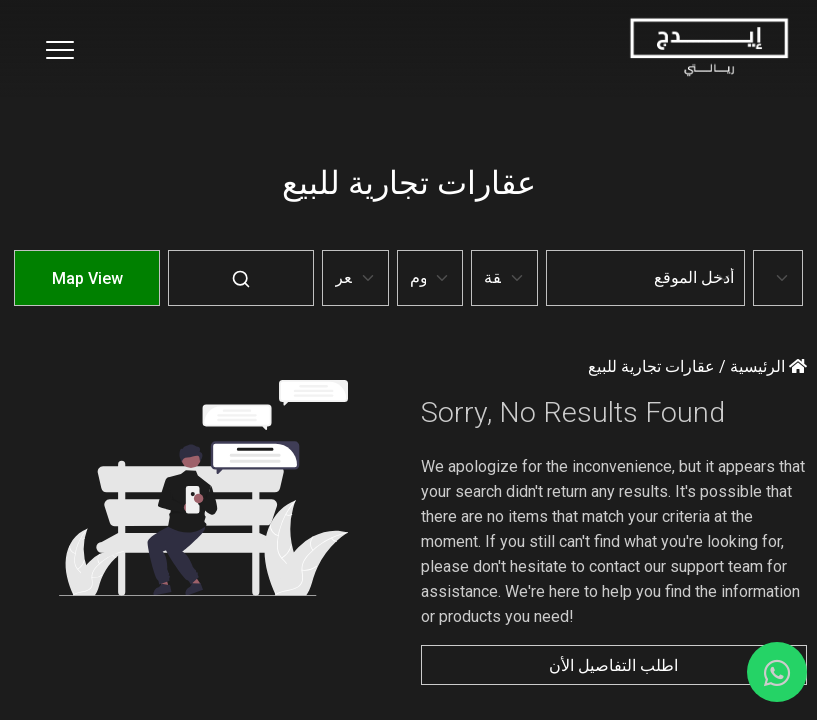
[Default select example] (778, 278)
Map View (87, 278)
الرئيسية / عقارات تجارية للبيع (697, 366)
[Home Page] (708, 48)
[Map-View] (87, 292)
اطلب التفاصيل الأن (613, 665)
